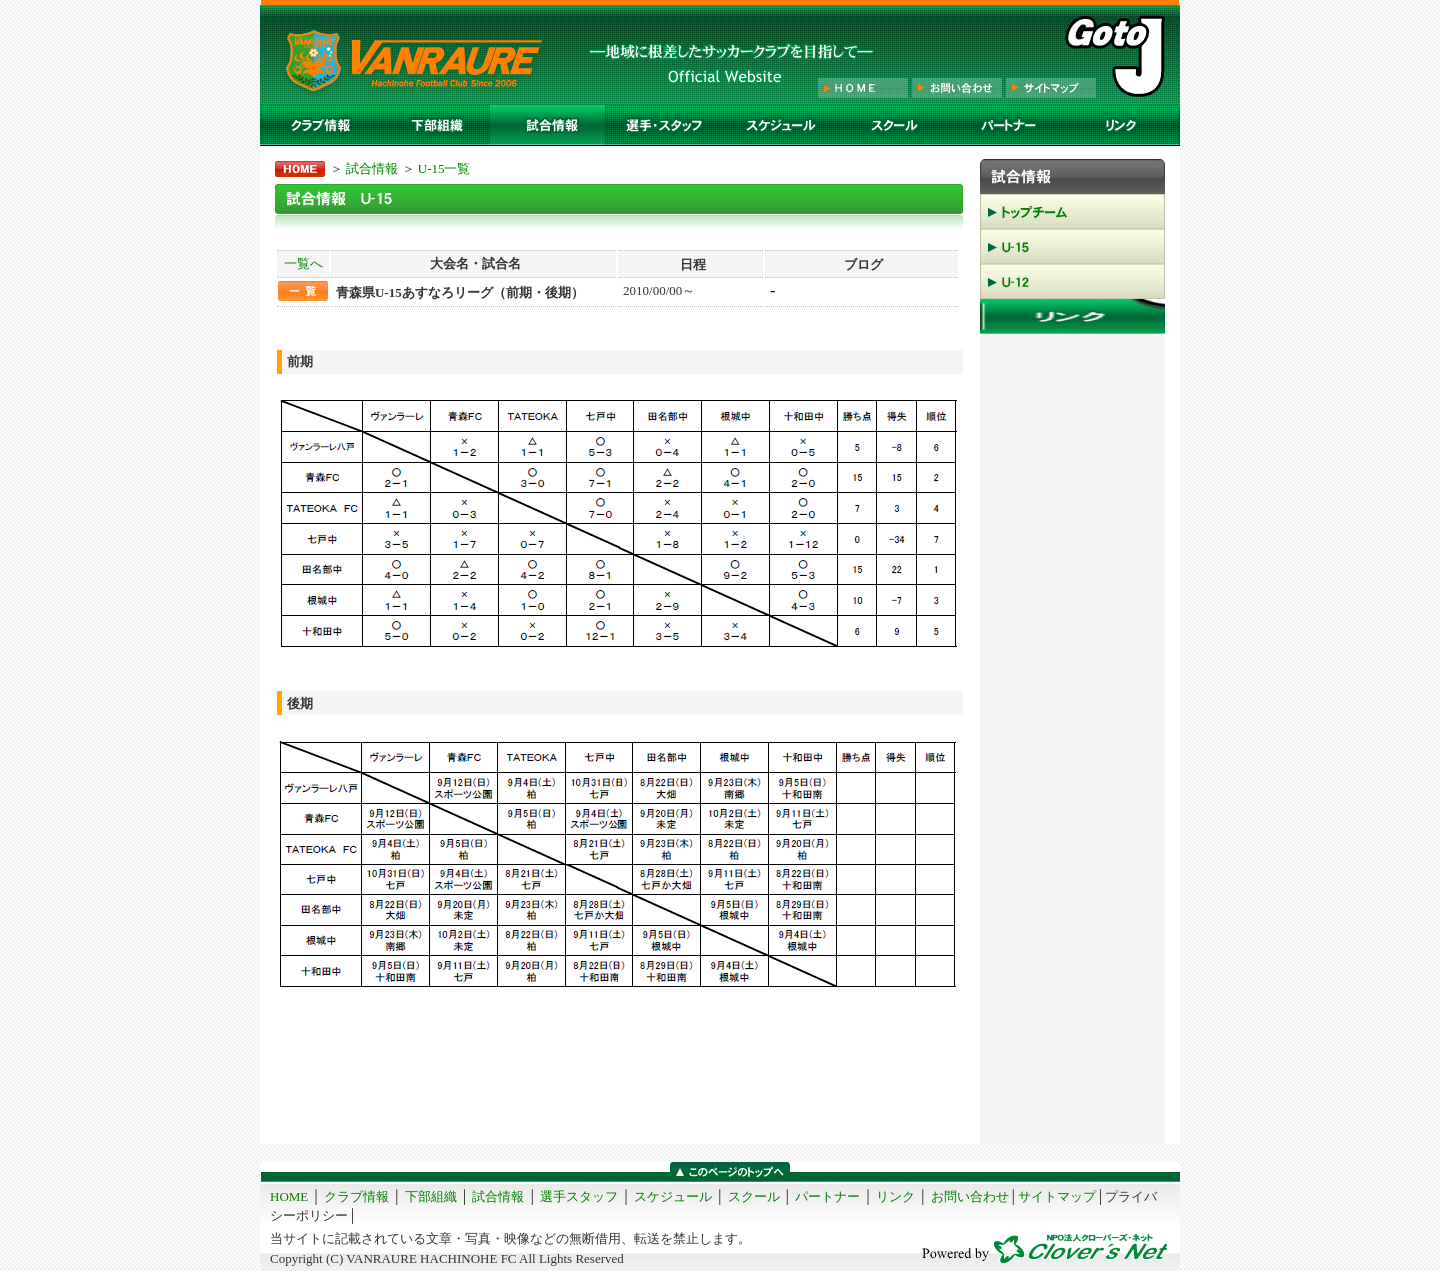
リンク (895, 1196)
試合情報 (372, 168)
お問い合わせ (970, 1196)
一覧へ (303, 263)
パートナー (827, 1196)
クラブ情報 (356, 1196)
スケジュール (673, 1196)
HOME (289, 1196)
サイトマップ (1057, 1196)
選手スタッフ (579, 1196)
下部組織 (431, 1196)
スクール (754, 1196)
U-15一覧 (444, 168)
